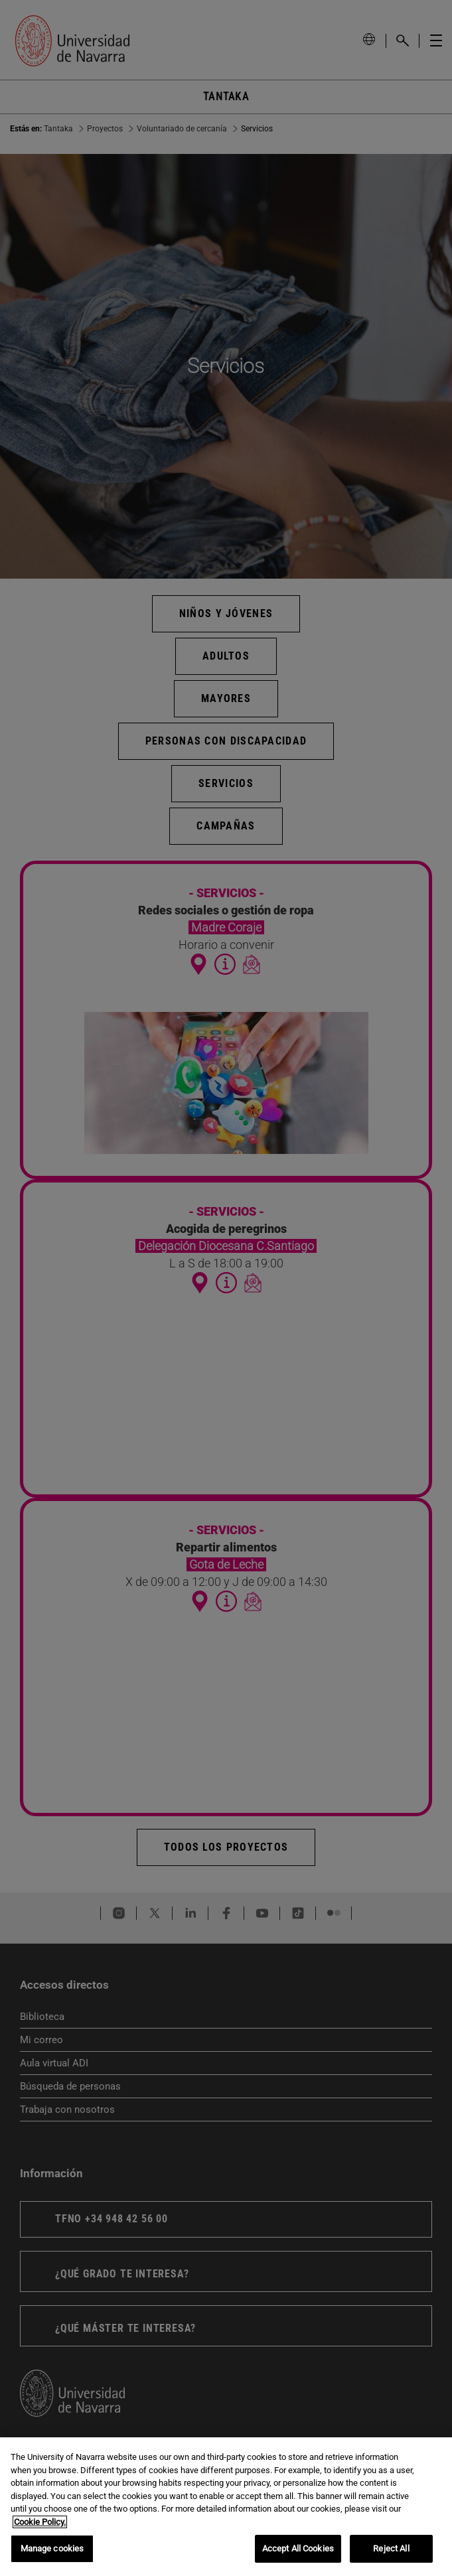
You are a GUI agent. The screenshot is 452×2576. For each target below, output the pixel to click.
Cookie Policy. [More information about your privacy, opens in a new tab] (40, 2522)
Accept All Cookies (298, 2548)
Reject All (391, 2548)
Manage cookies (52, 2548)
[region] (226, 2506)
